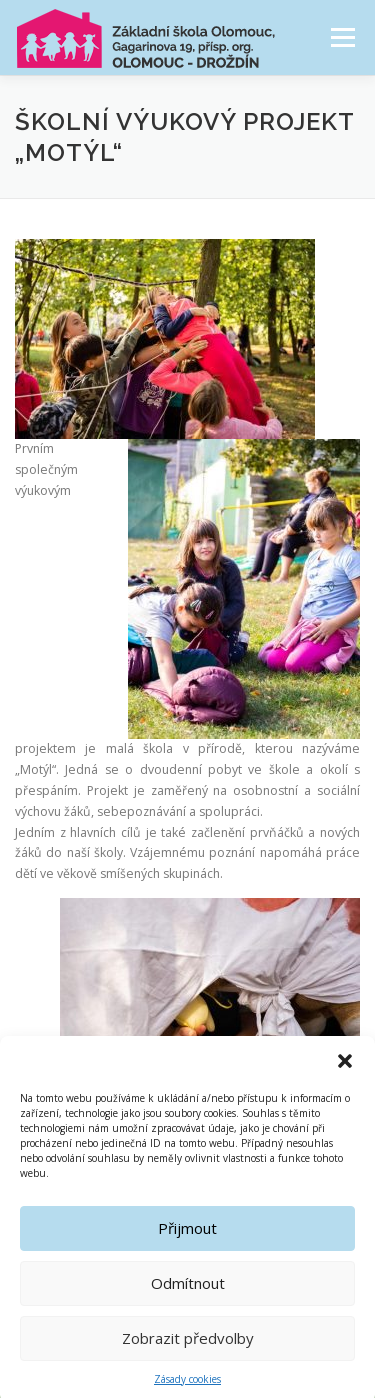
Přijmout (187, 1241)
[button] (345, 1073)
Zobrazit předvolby (188, 1351)
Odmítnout (188, 1296)
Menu (341, 37)
